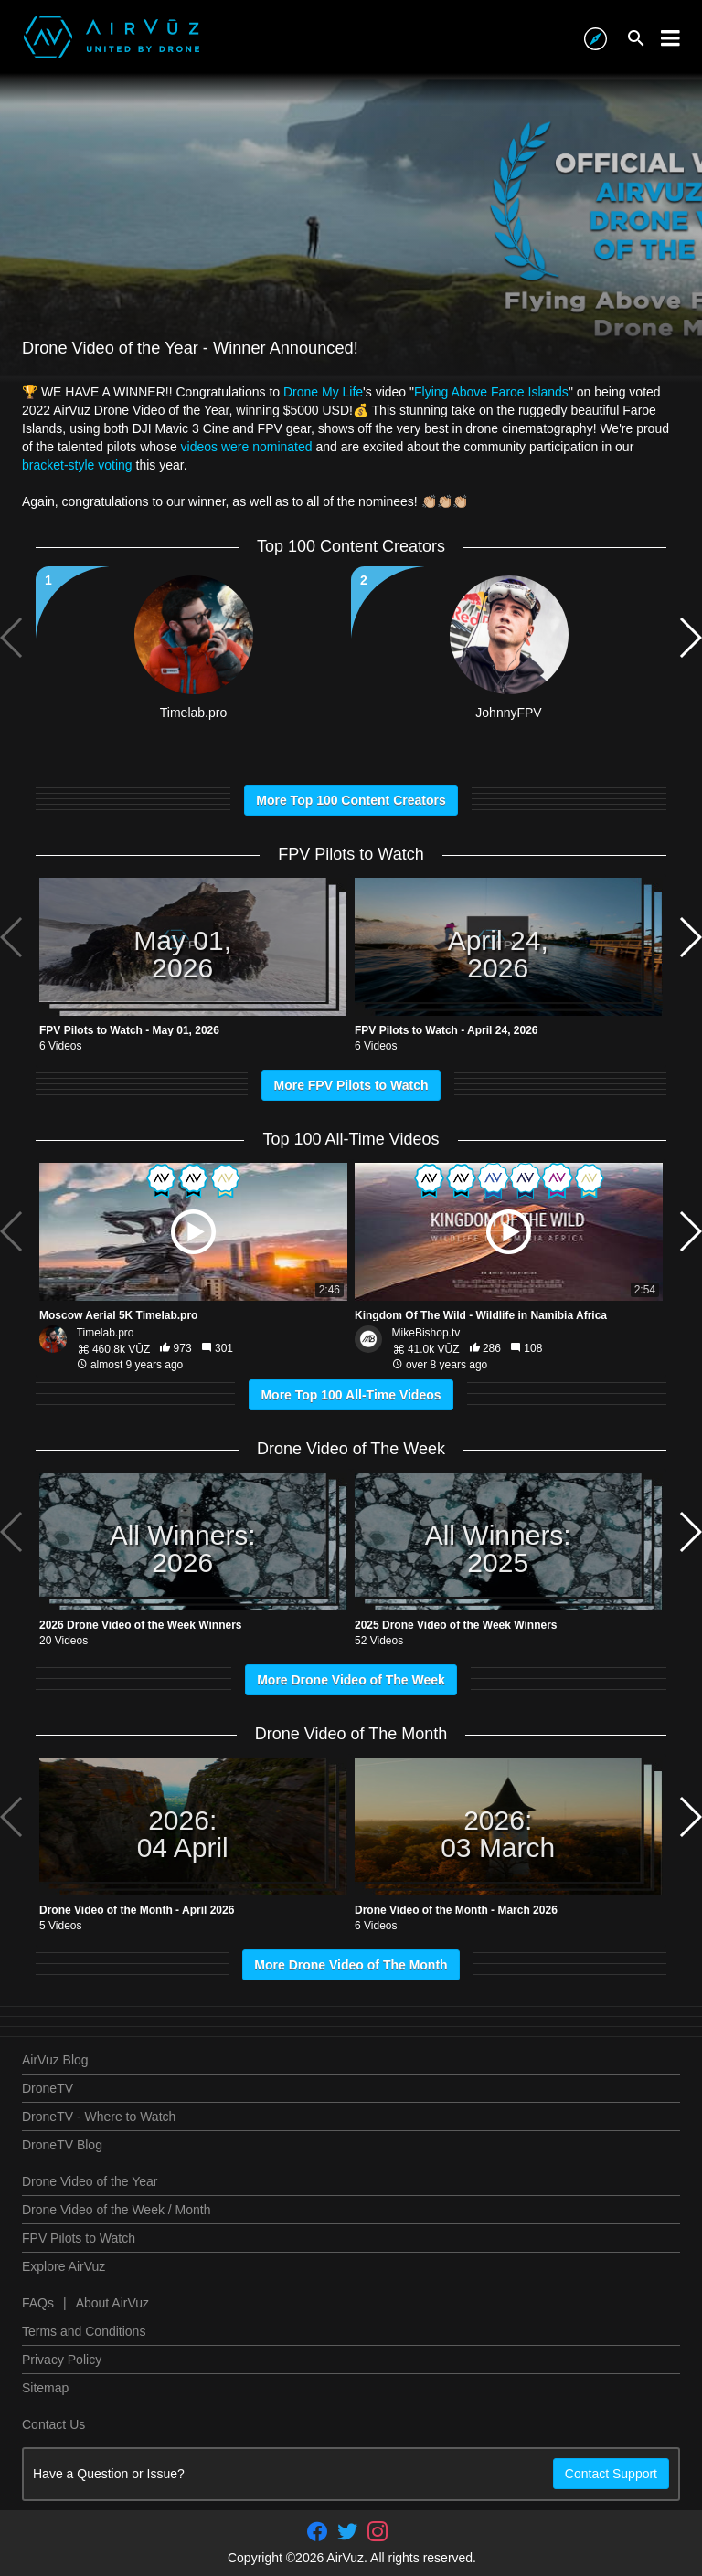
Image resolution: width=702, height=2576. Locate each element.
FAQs (38, 2303)
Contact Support (611, 2473)
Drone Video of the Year (89, 2181)
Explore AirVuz (63, 2266)
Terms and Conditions (83, 2331)
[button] (689, 638)
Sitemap (45, 2388)
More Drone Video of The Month (350, 1965)
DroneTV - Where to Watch (99, 2116)
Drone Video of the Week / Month (116, 2209)
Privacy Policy (61, 2359)
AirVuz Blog (55, 2060)
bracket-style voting (77, 465)
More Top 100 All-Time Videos (351, 1395)
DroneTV (47, 2088)
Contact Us (53, 2424)
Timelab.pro (105, 1332)
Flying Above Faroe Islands (491, 392)
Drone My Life (323, 392)
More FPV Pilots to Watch (350, 1085)
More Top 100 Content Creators (350, 800)
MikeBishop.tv (426, 1332)
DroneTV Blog (62, 2145)
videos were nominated (247, 446)
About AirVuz (112, 2303)
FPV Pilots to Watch (78, 2238)
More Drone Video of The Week (351, 1680)
